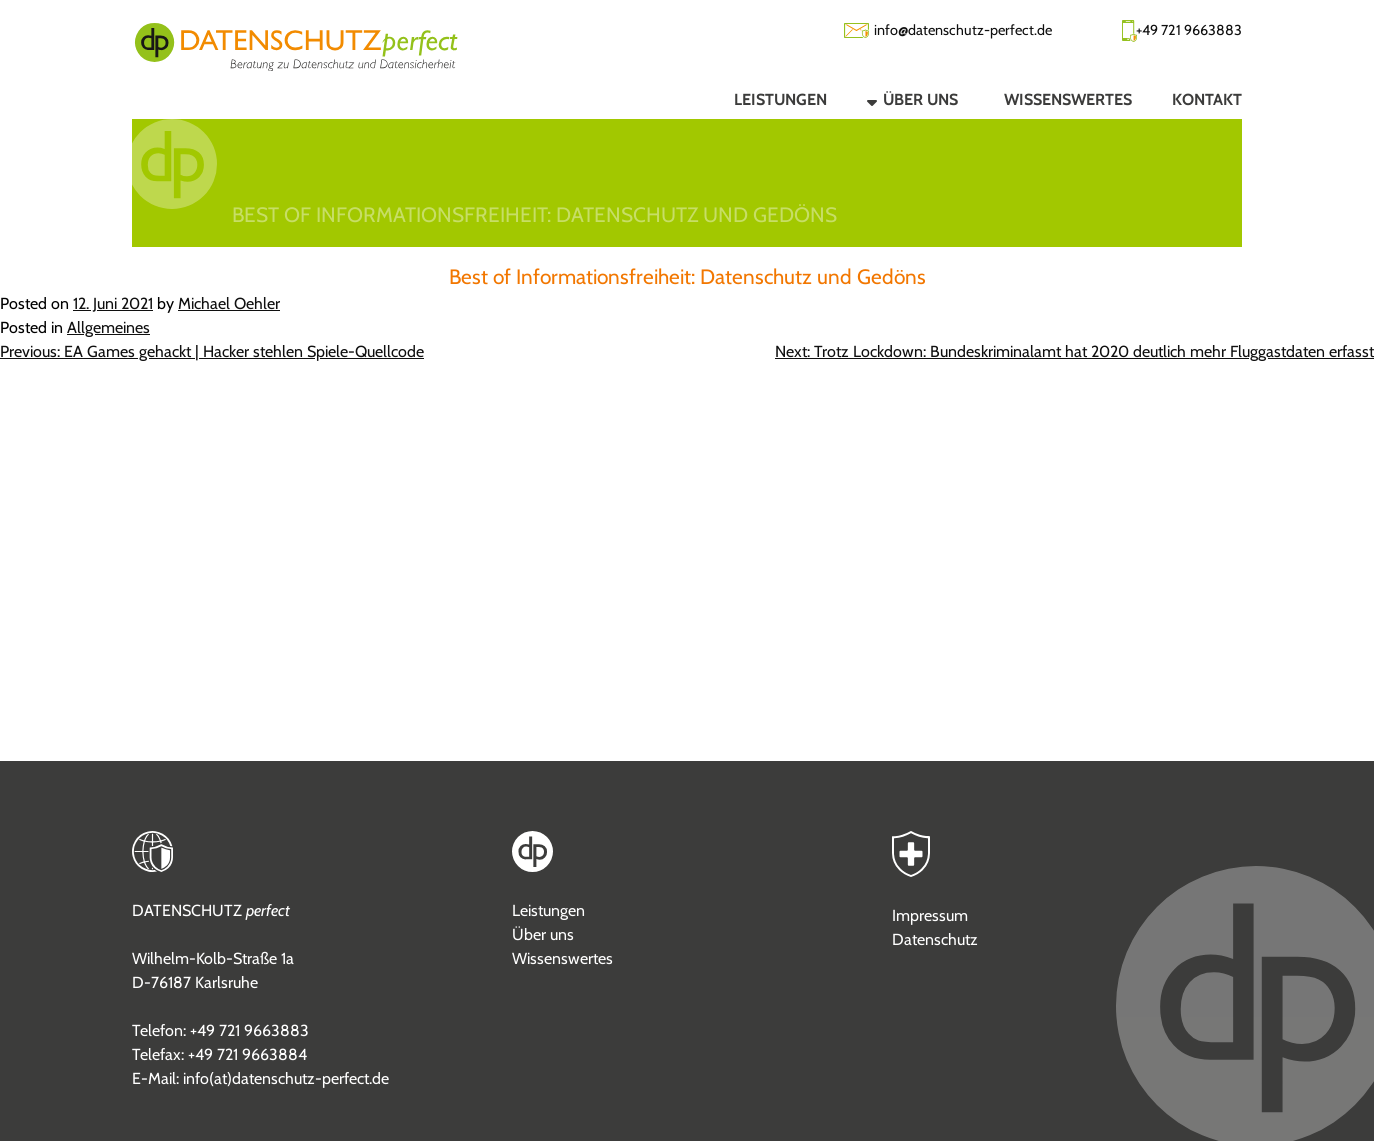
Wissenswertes (562, 958)
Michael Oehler (229, 303)
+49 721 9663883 (1189, 30)
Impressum (930, 915)
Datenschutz (935, 939)
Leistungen (548, 910)
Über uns (543, 934)
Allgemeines (108, 327)
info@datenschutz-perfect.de (963, 30)
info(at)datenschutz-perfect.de (286, 1078)
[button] (895, 99)
